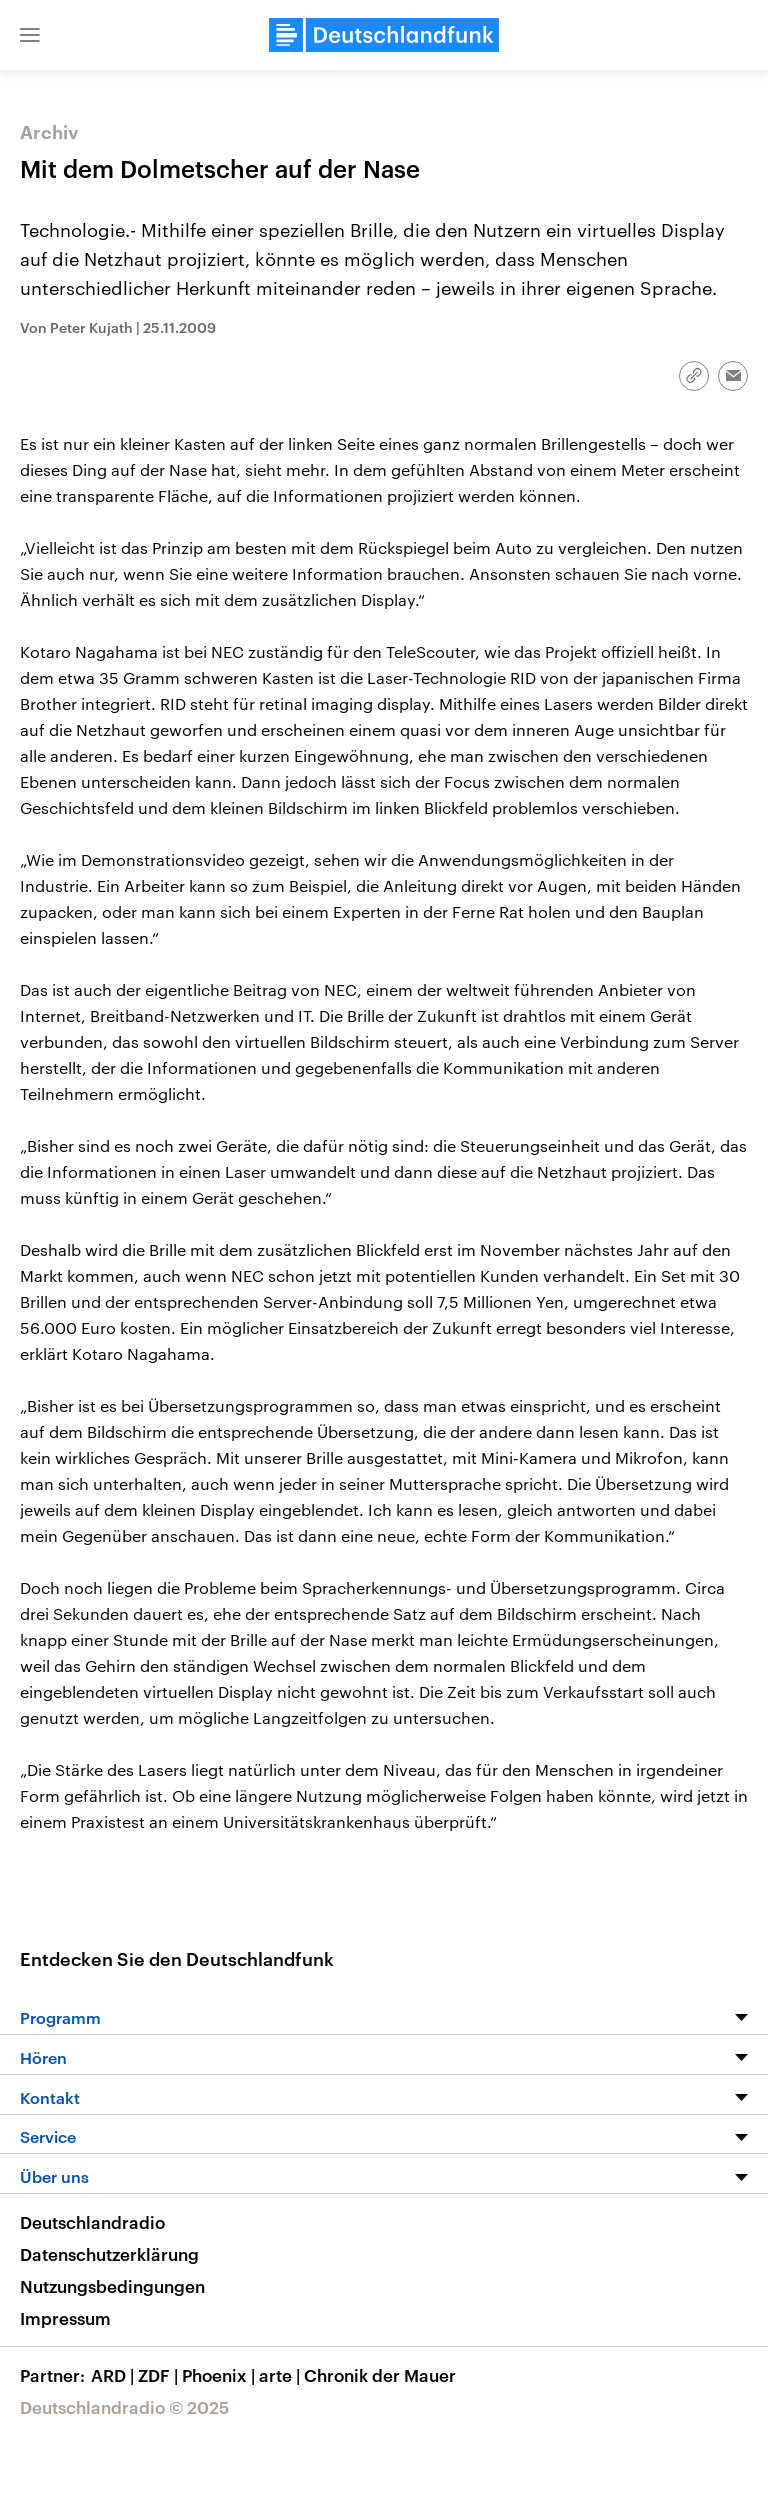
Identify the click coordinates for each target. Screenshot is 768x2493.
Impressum (65, 2318)
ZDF (160, 2375)
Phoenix (220, 2375)
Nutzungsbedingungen (112, 2286)
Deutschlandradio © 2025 (124, 2407)
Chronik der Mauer (380, 2375)
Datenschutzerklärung (109, 2254)
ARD (114, 2375)
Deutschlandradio (92, 2222)
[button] (30, 35)
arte (281, 2375)
